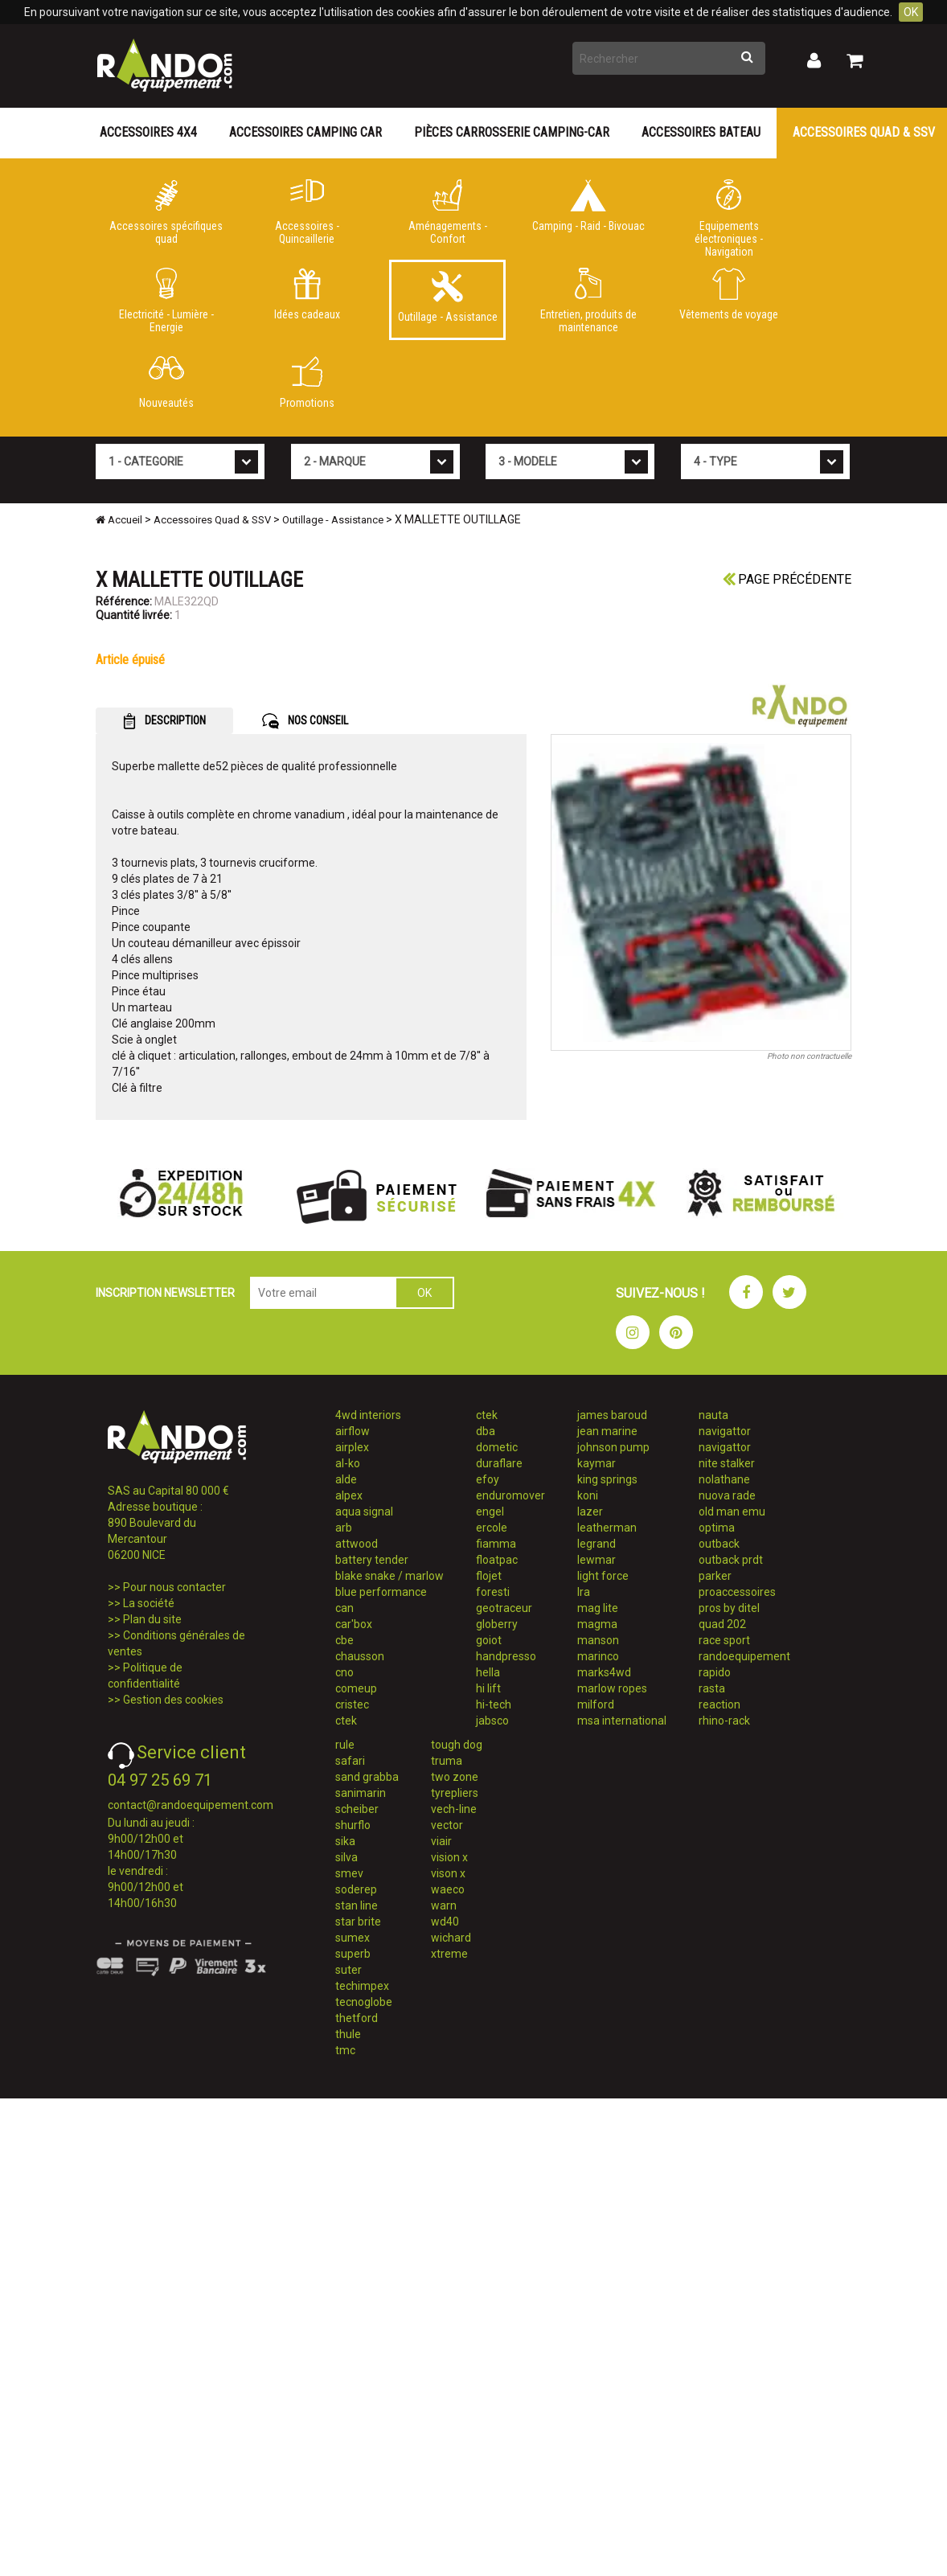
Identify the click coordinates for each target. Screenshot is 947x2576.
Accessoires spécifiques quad (166, 212)
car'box (353, 1624)
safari (350, 1760)
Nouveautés (166, 382)
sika (345, 1841)
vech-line (454, 1809)
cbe (344, 1640)
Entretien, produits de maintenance (588, 301)
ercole (491, 1527)
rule (345, 1744)
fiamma (496, 1543)
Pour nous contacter (174, 1587)
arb (343, 1527)
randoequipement (744, 1656)
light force (603, 1575)
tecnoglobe (363, 2002)
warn (444, 1905)
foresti (493, 1591)
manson (598, 1640)
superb (353, 1953)
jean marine (607, 1431)
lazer (590, 1511)
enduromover (510, 1495)
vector (447, 1825)
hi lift (488, 1688)
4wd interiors (368, 1415)
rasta (712, 1688)
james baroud (612, 1415)
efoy (487, 1479)
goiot (489, 1640)
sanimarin (360, 1792)
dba (485, 1431)
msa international (621, 1720)
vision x (449, 1857)
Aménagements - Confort (447, 212)
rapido (715, 1672)
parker (715, 1575)
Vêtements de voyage (728, 294)
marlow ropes (612, 1688)
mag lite (597, 1608)
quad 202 (722, 1624)
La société (148, 1603)
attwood (356, 1543)
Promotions (306, 382)
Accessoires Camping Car (305, 132)
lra (583, 1591)
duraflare (499, 1463)
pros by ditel (729, 1608)
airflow (352, 1431)
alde (346, 1479)
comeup (356, 1688)
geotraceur (504, 1608)
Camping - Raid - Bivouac (588, 205)
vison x (448, 1873)
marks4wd (604, 1672)
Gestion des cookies (173, 1699)
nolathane (724, 1479)
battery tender (371, 1559)
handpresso (506, 1656)
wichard (451, 1937)
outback (719, 1543)
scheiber (357, 1809)
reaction (719, 1704)
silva (346, 1857)
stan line (356, 1905)
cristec (352, 1704)
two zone (454, 1776)
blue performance (381, 1591)
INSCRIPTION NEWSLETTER (165, 1292)
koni (587, 1495)
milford (595, 1704)
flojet (489, 1575)
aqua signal (364, 1511)
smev (349, 1873)
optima (717, 1527)
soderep (356, 1889)
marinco (598, 1656)
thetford (356, 2018)
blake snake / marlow (389, 1575)
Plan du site (152, 1619)
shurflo (353, 1825)
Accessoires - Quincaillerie (306, 212)
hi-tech (493, 1704)
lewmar (596, 1559)
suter (348, 1969)
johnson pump (613, 1447)
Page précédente (787, 579)
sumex (352, 1937)
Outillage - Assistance (447, 296)
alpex (349, 1495)
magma (597, 1624)
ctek (346, 1720)
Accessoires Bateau (701, 132)
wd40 (445, 1921)
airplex (352, 1447)
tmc (345, 2050)
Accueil (119, 520)
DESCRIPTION (164, 721)
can (344, 1608)
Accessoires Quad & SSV (212, 520)
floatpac (497, 1559)
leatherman (607, 1527)
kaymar (596, 1463)
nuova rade (727, 1495)
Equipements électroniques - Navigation (728, 215)
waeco (448, 1889)
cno (344, 1672)
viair (441, 1841)
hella (488, 1672)
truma (446, 1760)
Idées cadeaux (306, 294)
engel (490, 1511)
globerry (497, 1624)
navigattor (725, 1431)
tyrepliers (454, 1792)
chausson (359, 1656)
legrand (596, 1543)
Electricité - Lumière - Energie (166, 301)
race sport (724, 1640)
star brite (358, 1921)
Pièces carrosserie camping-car (511, 132)
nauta (713, 1415)
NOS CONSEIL (305, 721)
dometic (497, 1447)
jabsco (492, 1720)
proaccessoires (737, 1591)
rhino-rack (724, 1720)
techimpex (362, 1985)
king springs (607, 1479)
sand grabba (367, 1776)
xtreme (449, 1953)
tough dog (456, 1744)
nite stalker (727, 1463)
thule (348, 2034)
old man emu (732, 1511)
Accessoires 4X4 (148, 132)
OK (911, 12)
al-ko (347, 1463)
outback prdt (731, 1559)
